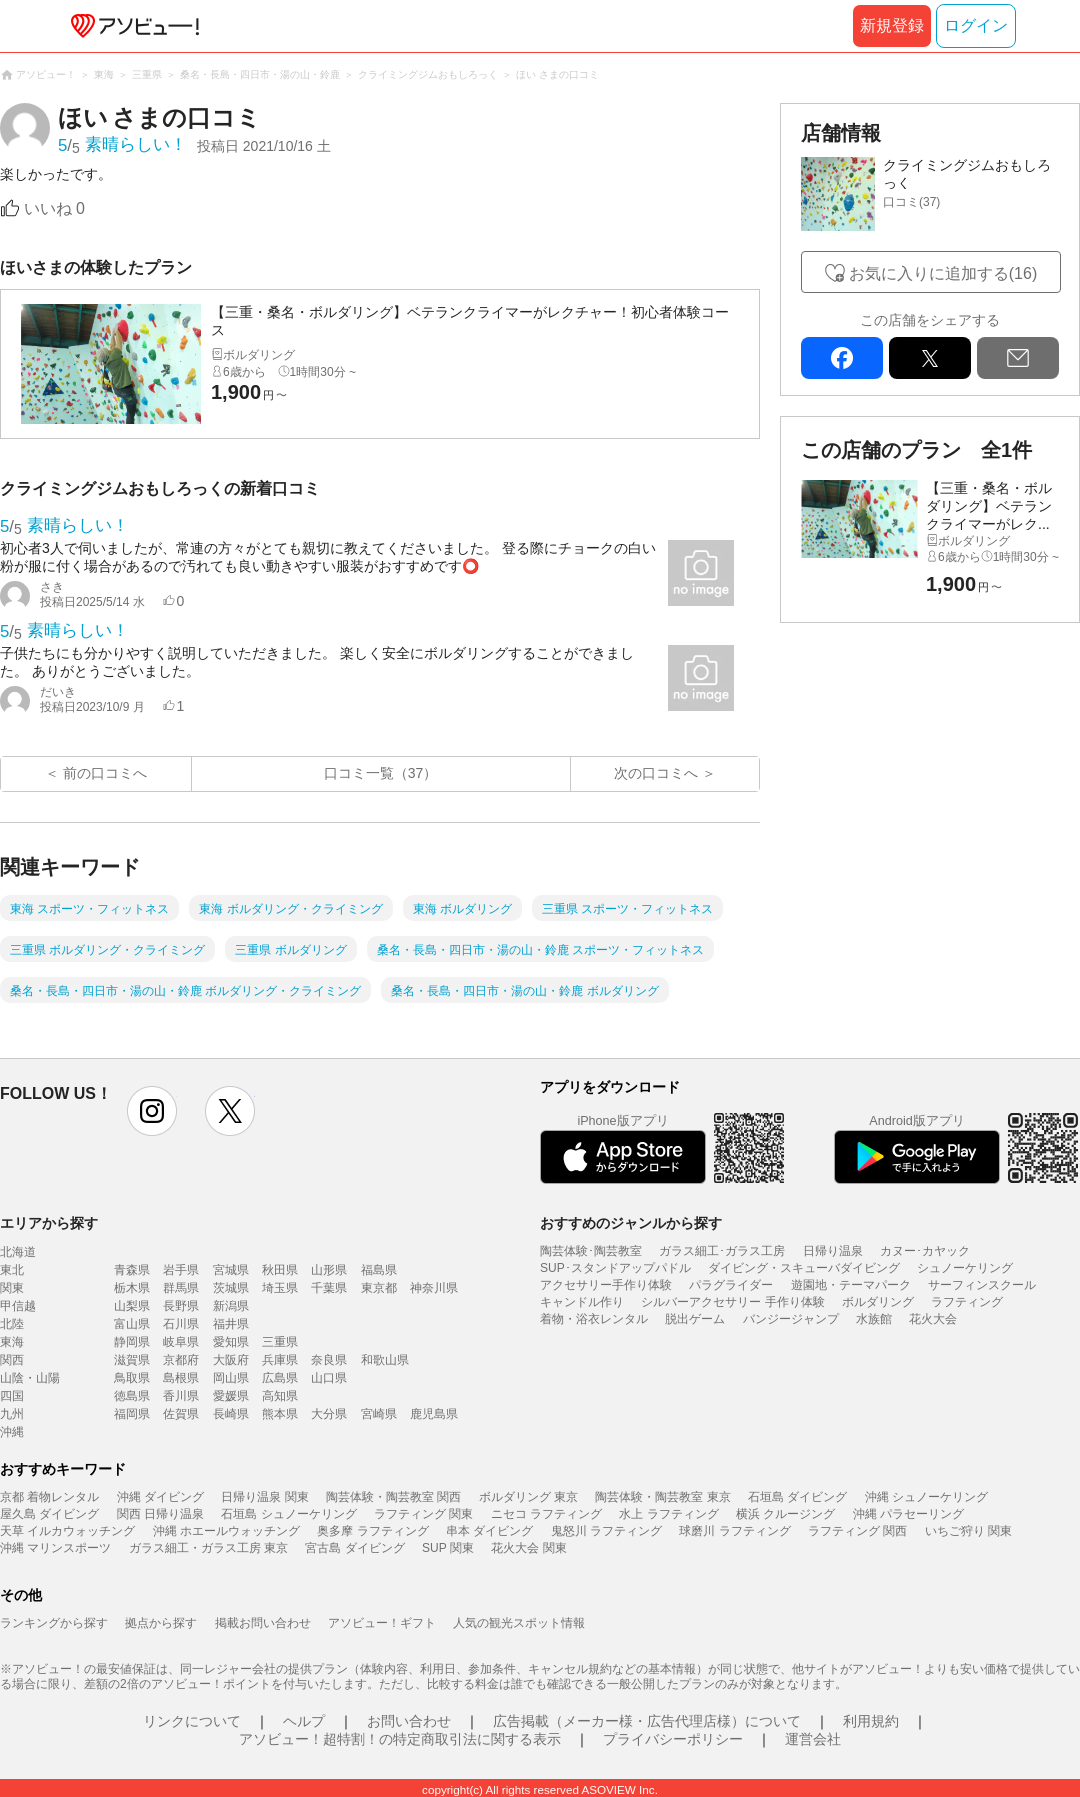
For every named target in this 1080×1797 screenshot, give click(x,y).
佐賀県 (181, 1414)
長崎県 (231, 1414)
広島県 (280, 1378)
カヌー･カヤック (925, 1251)
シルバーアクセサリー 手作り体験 (732, 1302)
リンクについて (192, 1721)
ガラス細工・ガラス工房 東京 (208, 1548)
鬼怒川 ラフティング (606, 1531)
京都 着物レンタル (49, 1497)
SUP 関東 (448, 1548)
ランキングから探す (54, 1623)
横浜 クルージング (785, 1514)
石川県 (181, 1324)
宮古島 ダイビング (354, 1548)
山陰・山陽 (30, 1378)
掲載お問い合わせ (263, 1623)
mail (1018, 358)
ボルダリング (878, 1302)
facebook (842, 358)
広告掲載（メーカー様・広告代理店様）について (647, 1721)
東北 (12, 1270)
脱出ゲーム (695, 1319)
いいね (54, 208)
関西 (12, 1360)
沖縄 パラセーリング (908, 1514)
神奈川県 (434, 1288)
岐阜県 (181, 1342)
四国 (12, 1396)
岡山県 (231, 1378)
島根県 (181, 1378)
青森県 (132, 1270)
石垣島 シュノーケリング (288, 1514)
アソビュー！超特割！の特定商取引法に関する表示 (400, 1739)
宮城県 (231, 1270)
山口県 (329, 1378)
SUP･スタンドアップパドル (615, 1268)
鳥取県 (132, 1378)
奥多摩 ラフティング (372, 1531)
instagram (152, 1111)
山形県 (329, 1270)
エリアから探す (49, 1223)
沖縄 (12, 1432)
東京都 (379, 1288)
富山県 (132, 1324)
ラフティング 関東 (423, 1514)
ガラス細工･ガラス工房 (722, 1251)
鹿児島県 (434, 1414)
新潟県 (231, 1306)
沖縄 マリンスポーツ (55, 1548)
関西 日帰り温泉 (160, 1514)
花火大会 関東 (528, 1548)
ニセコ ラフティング (546, 1514)
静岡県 (132, 1342)
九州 (12, 1414)
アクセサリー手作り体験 (606, 1285)
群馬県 (181, 1288)
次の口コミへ (656, 773)
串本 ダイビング (489, 1531)
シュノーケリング (965, 1268)
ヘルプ (304, 1721)
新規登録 (892, 25)
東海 (12, 1342)
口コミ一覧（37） (381, 773)
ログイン (976, 25)
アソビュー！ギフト (382, 1623)
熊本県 (280, 1414)
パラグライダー (731, 1285)
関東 (12, 1288)
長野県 (181, 1306)
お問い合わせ (409, 1721)
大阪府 (231, 1360)
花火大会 (933, 1319)
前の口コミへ (105, 773)
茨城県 (231, 1288)
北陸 (12, 1324)
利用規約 (871, 1721)
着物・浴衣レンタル (594, 1319)
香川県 (181, 1396)
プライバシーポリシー (673, 1739)
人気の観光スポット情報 (519, 1623)
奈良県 (329, 1360)
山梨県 (132, 1306)
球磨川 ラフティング (734, 1531)
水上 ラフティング (668, 1514)
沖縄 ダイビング (160, 1497)
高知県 (280, 1396)
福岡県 (132, 1414)
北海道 (18, 1252)
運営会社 (813, 1739)
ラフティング (967, 1302)
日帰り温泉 (833, 1251)
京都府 (181, 1360)
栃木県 (132, 1288)
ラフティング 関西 (857, 1531)
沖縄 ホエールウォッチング (226, 1531)
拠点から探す (161, 1623)
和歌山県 (385, 1360)
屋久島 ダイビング (49, 1514)
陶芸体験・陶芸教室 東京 (662, 1497)
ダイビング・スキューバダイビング (804, 1268)
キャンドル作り (582, 1302)
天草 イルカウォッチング (67, 1531)
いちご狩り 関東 (968, 1531)
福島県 (379, 1270)
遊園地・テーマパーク (851, 1285)
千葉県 (329, 1288)
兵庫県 (280, 1360)
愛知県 (231, 1342)
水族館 (874, 1319)
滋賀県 (132, 1360)
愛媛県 (231, 1396)
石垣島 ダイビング (797, 1497)
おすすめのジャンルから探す (631, 1223)
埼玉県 (280, 1288)
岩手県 (181, 1270)
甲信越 (18, 1306)
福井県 (231, 1324)
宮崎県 (379, 1414)
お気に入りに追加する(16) (943, 273)
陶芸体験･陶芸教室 (591, 1251)
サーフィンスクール (982, 1285)
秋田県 (280, 1270)
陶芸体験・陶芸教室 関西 (393, 1497)
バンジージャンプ (791, 1319)
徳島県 (132, 1396)
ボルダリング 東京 (528, 1497)
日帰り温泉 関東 (264, 1497)
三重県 (280, 1342)
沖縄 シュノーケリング (926, 1497)
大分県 (329, 1414)
